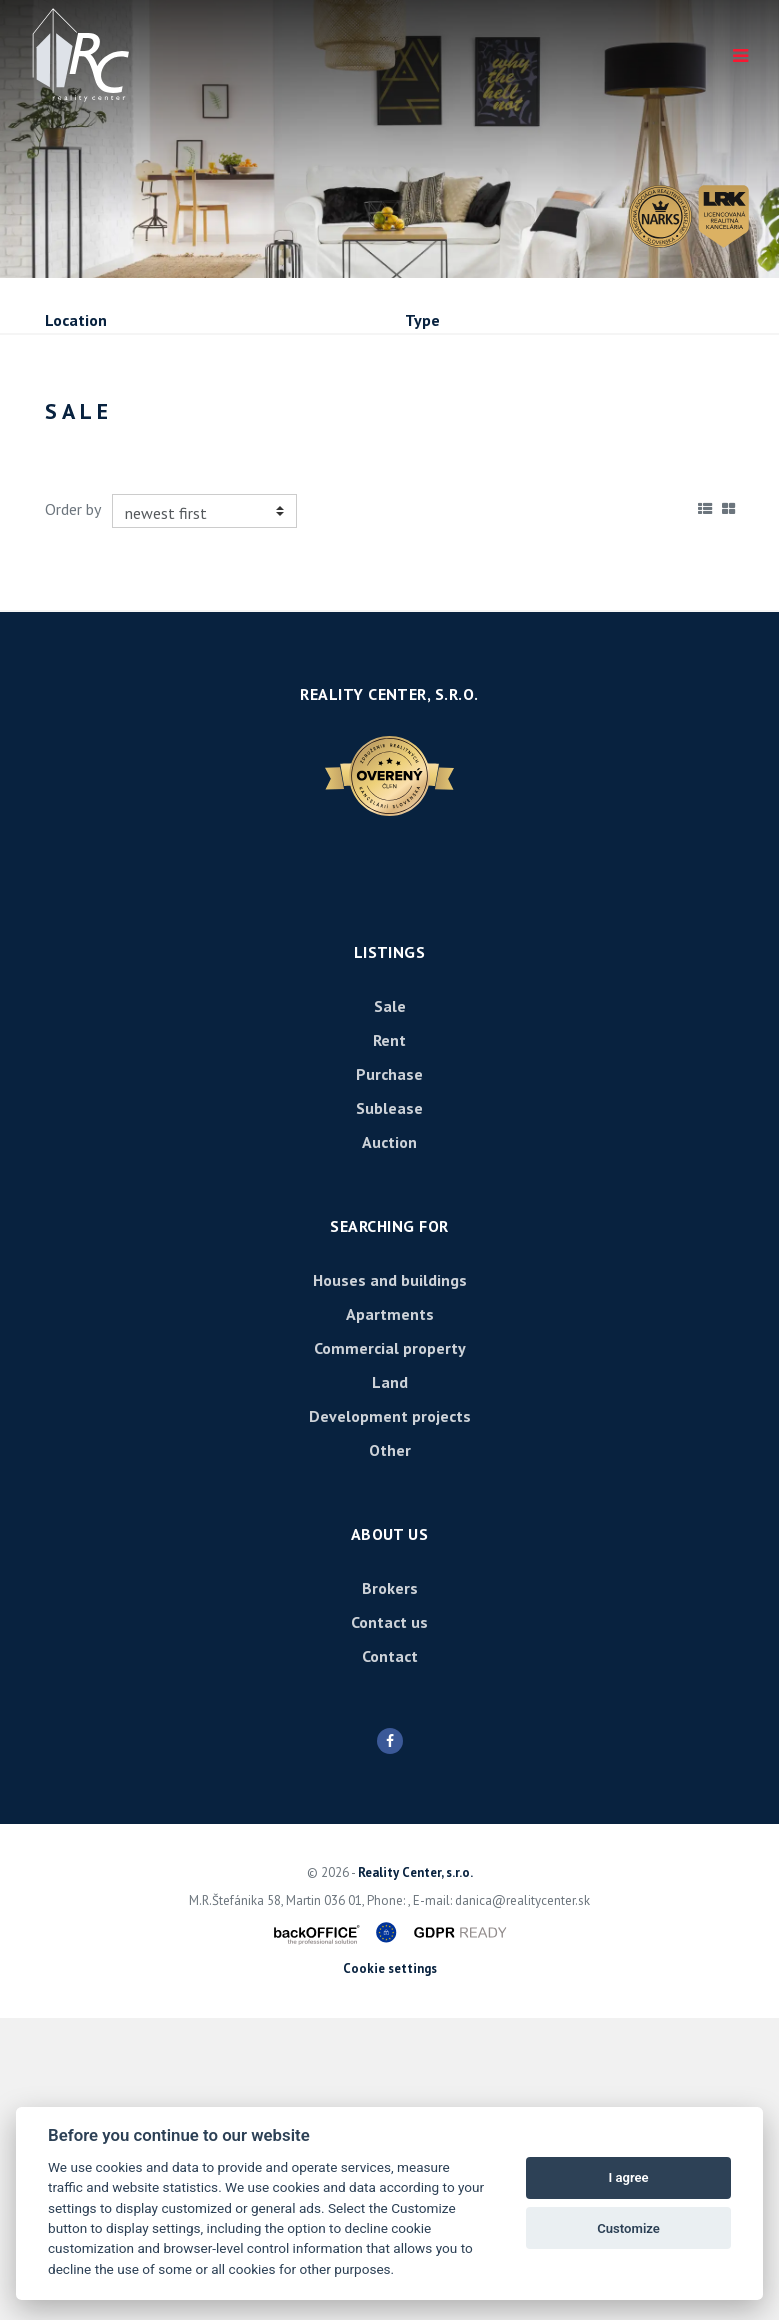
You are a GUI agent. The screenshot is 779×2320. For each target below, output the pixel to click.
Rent (197, 514)
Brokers (390, 1890)
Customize (628, 2228)
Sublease (440, 514)
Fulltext (74, 406)
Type (422, 320)
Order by (73, 812)
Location (76, 320)
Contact (390, 1958)
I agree (628, 2177)
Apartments (390, 1616)
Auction (389, 1444)
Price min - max (460, 406)
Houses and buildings (390, 1582)
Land (390, 1684)
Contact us (389, 1924)
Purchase (312, 514)
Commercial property (390, 1650)
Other (390, 1752)
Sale (99, 514)
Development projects (390, 1718)
